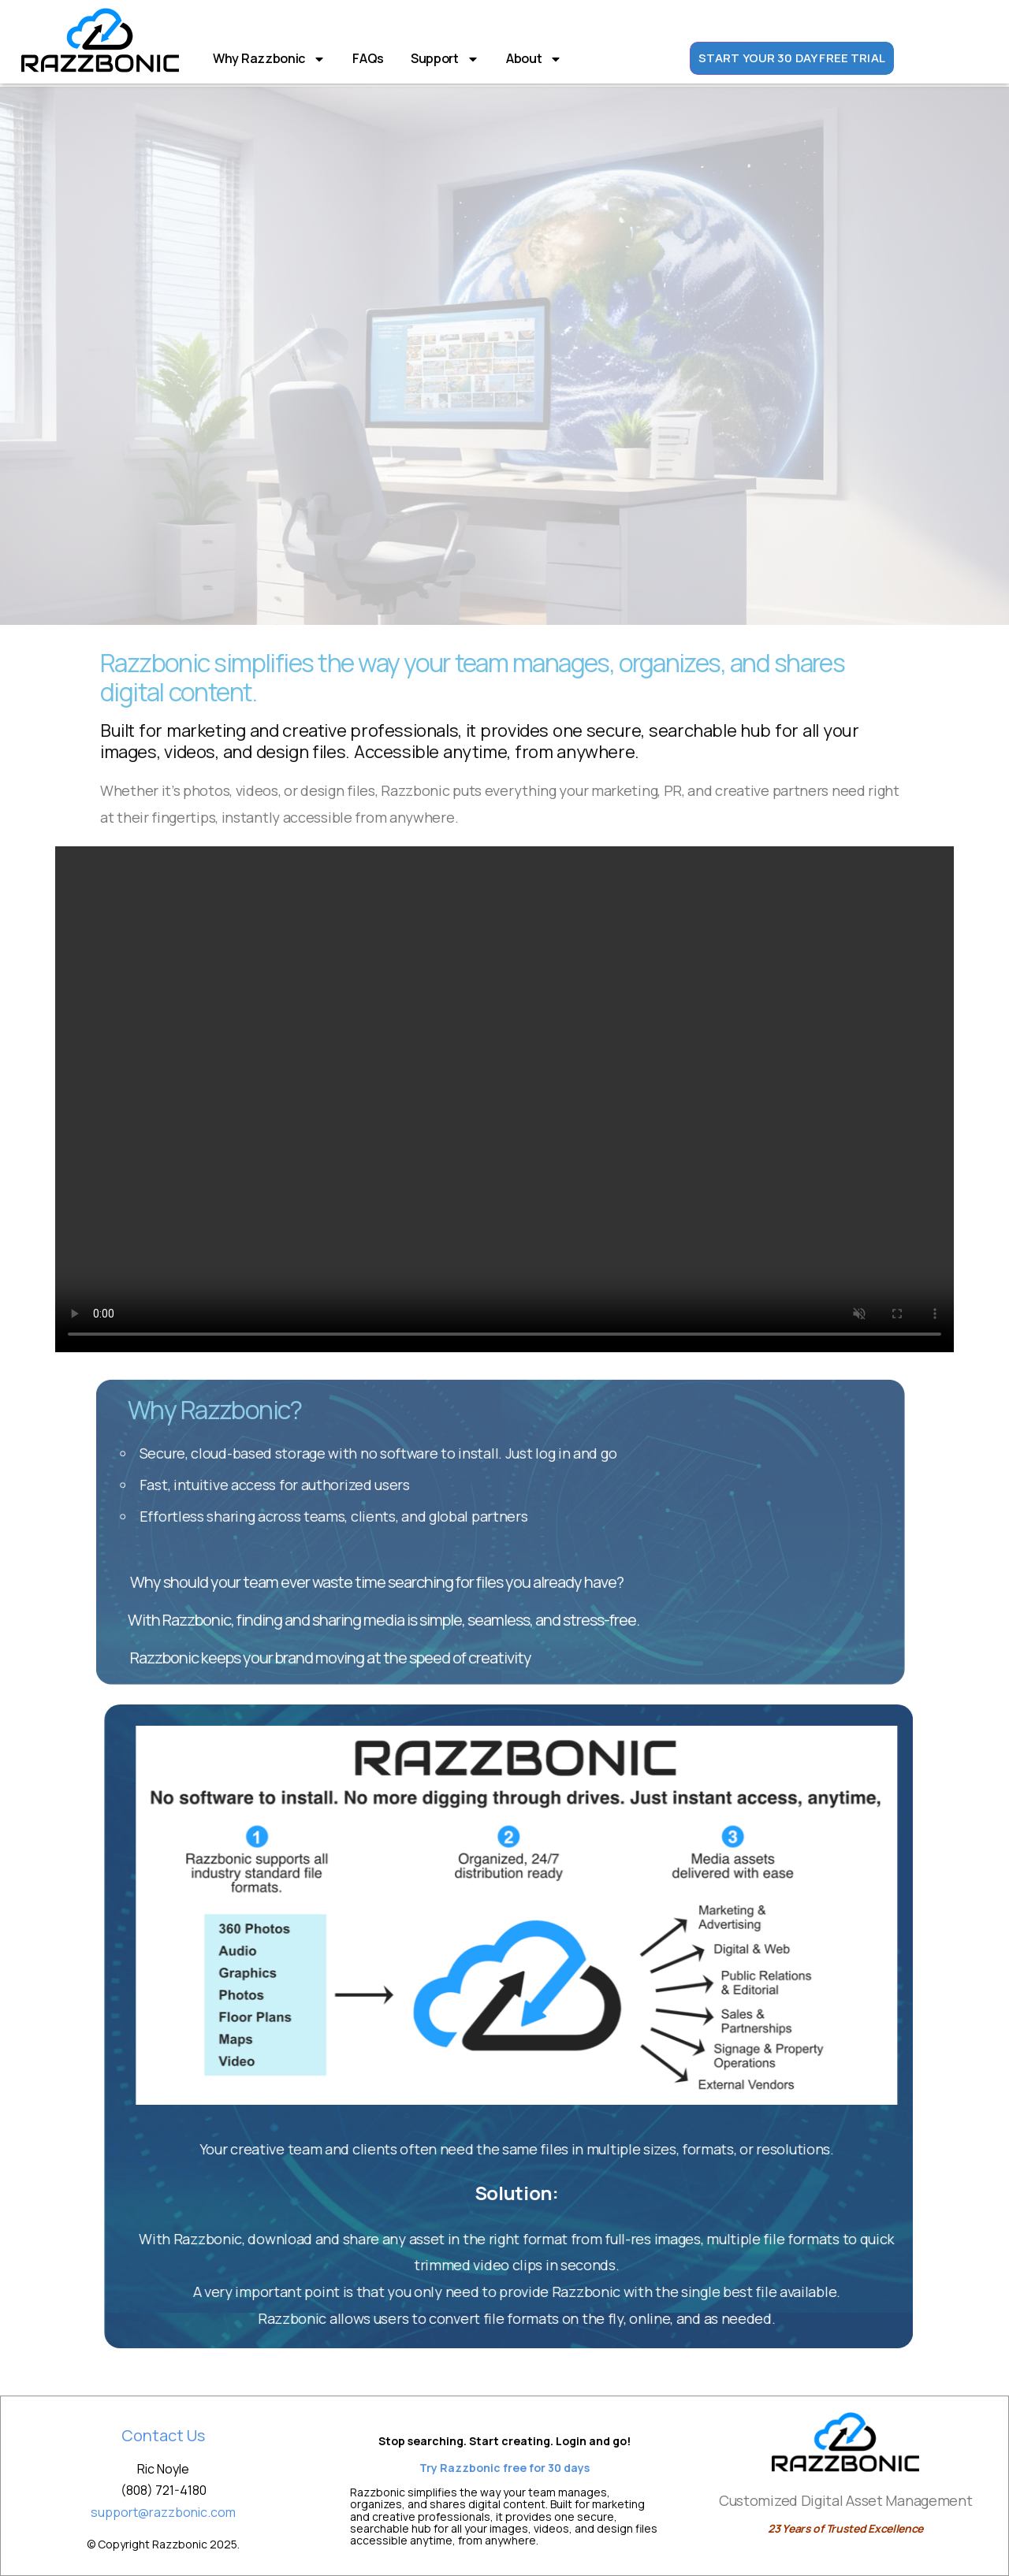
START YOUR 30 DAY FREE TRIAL (792, 59)
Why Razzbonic (269, 59)
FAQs (368, 58)
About (534, 59)
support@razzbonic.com (163, 2512)
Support (445, 59)
